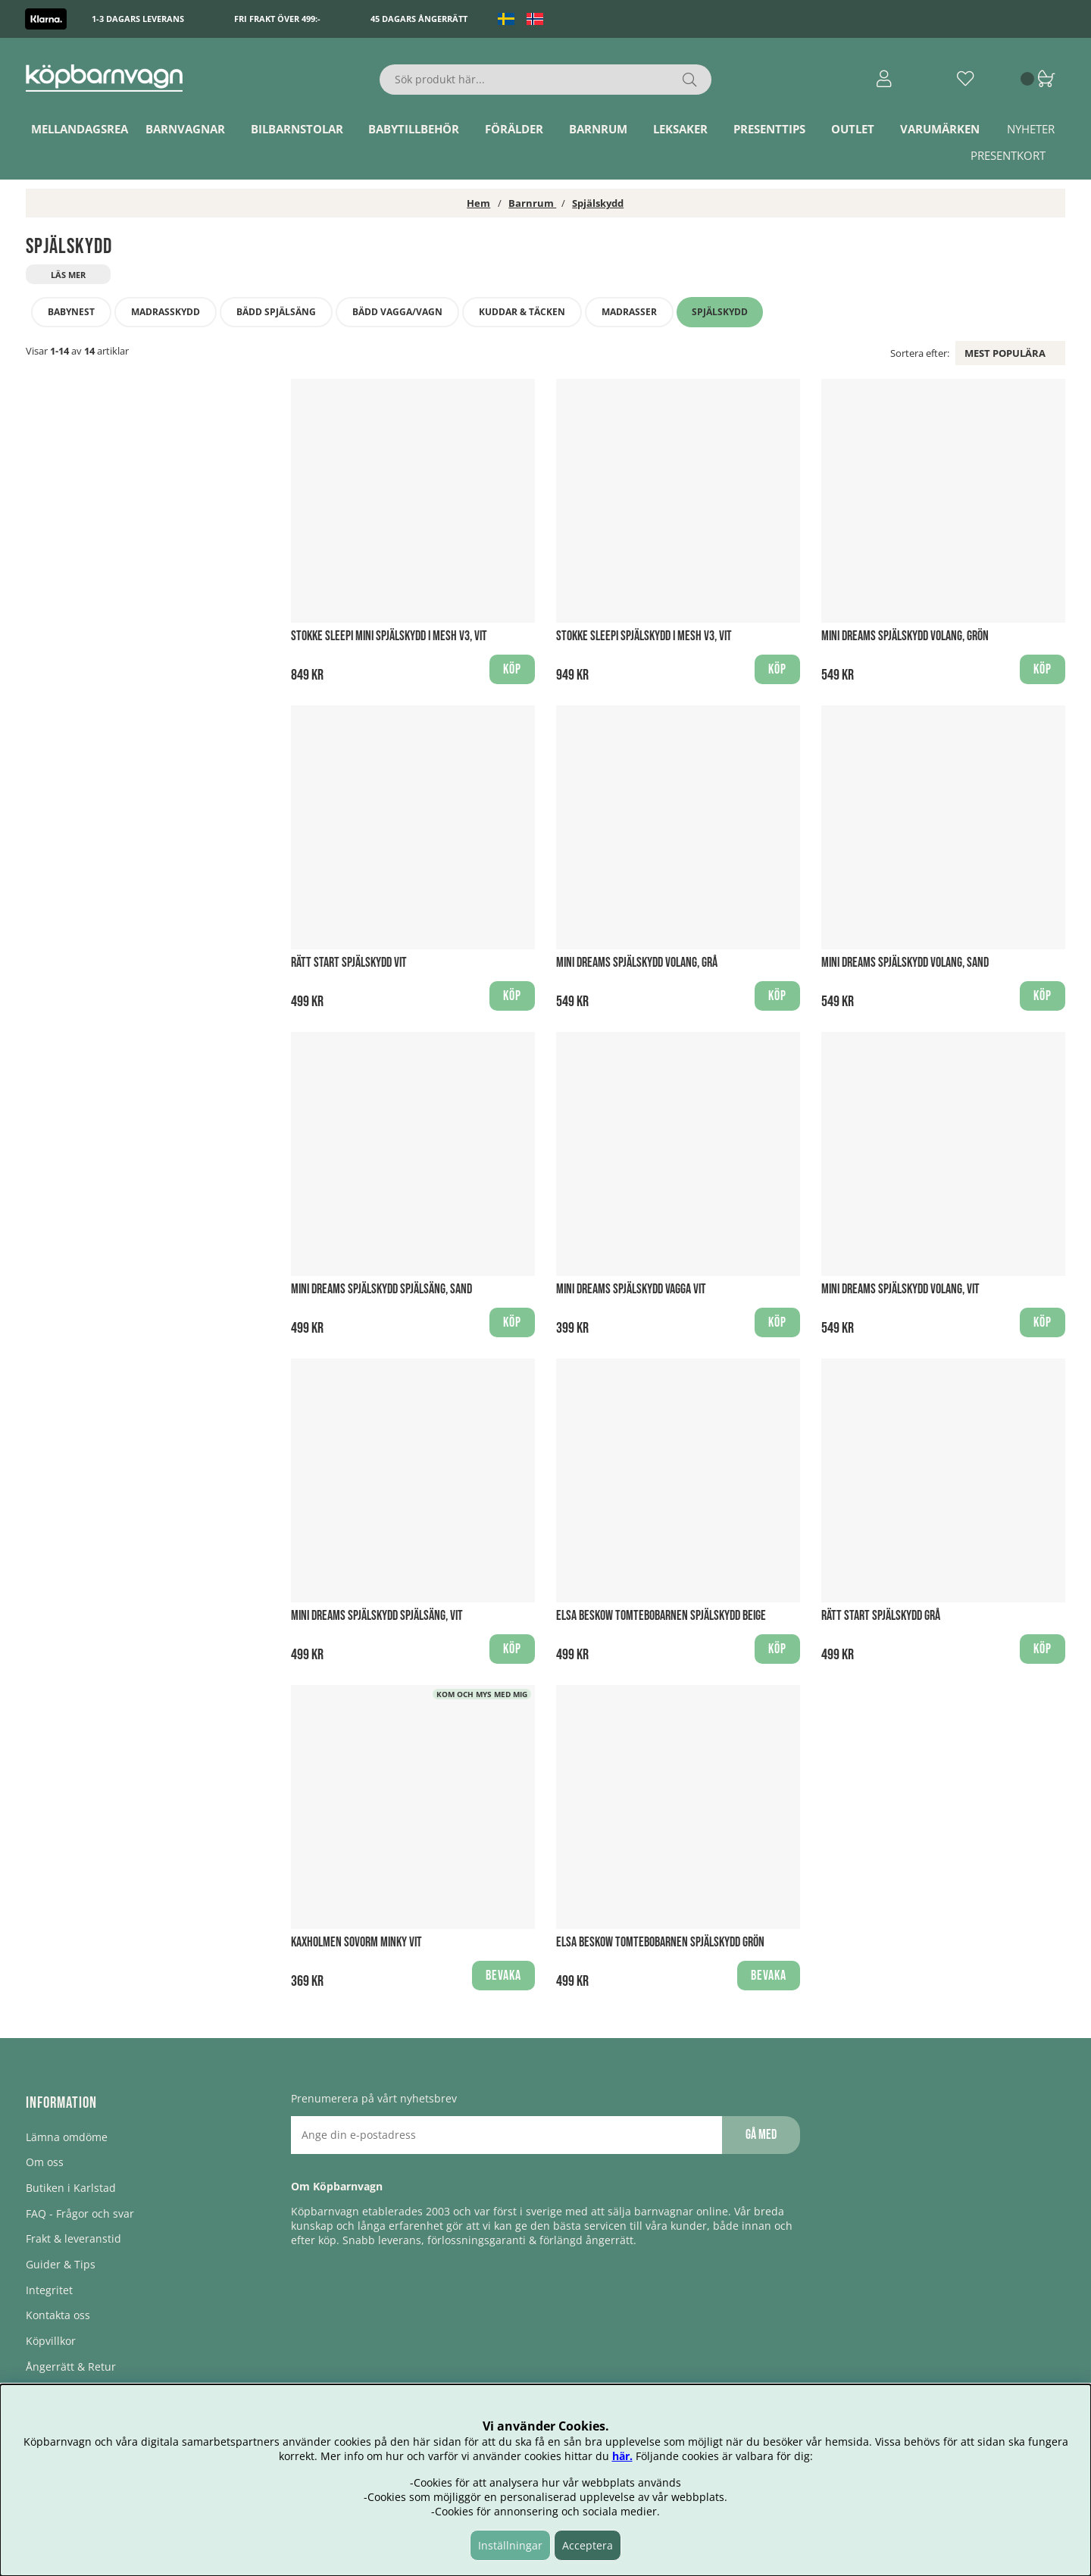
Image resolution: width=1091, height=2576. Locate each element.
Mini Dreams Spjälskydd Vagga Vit (631, 1289)
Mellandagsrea (79, 128)
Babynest (71, 311)
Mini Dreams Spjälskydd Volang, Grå (636, 963)
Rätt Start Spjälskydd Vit (349, 963)
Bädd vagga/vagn (397, 311)
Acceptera (587, 2545)
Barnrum (598, 128)
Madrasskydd (165, 311)
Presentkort (1008, 155)
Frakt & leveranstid (73, 2238)
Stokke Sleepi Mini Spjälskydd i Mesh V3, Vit (389, 636)
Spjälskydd (598, 203)
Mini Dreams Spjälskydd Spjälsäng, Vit (377, 1616)
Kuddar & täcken (522, 311)
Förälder (514, 128)
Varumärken (940, 128)
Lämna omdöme (67, 2137)
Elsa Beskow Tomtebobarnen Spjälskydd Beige (661, 1616)
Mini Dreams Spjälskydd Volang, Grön (905, 636)
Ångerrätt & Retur (71, 2366)
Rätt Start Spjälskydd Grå (880, 1616)
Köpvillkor (51, 2341)
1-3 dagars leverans (138, 18)
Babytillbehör (413, 128)
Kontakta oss (58, 2315)
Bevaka (503, 1976)
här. (622, 2456)
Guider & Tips (60, 2264)
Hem (478, 203)
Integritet (49, 2290)
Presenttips (769, 128)
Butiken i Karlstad (71, 2188)
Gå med (761, 2135)
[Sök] (546, 79)
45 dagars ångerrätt (418, 18)
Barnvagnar (185, 128)
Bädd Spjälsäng (276, 311)
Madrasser (629, 311)
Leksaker (680, 128)
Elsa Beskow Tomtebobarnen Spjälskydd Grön (660, 1942)
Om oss (45, 2162)
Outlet (852, 128)
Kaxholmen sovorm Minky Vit (356, 1942)
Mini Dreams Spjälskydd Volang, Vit (900, 1289)
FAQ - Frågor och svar (80, 2213)
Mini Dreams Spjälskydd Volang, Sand (905, 963)
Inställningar (510, 2545)
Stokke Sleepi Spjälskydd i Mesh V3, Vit (644, 636)
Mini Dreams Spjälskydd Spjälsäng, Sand (381, 1289)
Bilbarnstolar (297, 128)
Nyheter (1031, 128)
